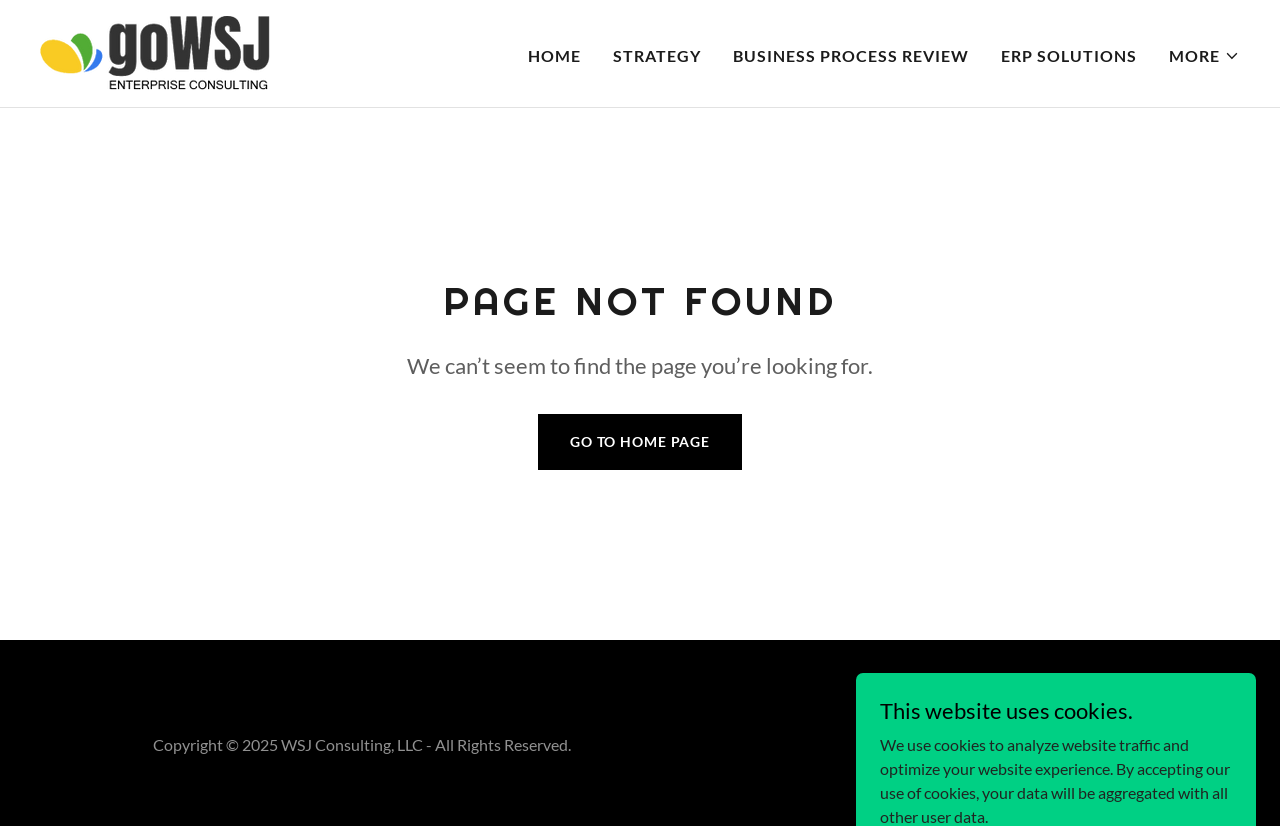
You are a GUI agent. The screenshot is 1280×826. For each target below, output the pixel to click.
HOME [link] (554, 55)
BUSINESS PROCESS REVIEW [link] (851, 55)
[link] (155, 51)
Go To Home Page (640, 441)
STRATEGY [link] (657, 55)
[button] (1204, 56)
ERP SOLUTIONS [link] (1069, 55)
